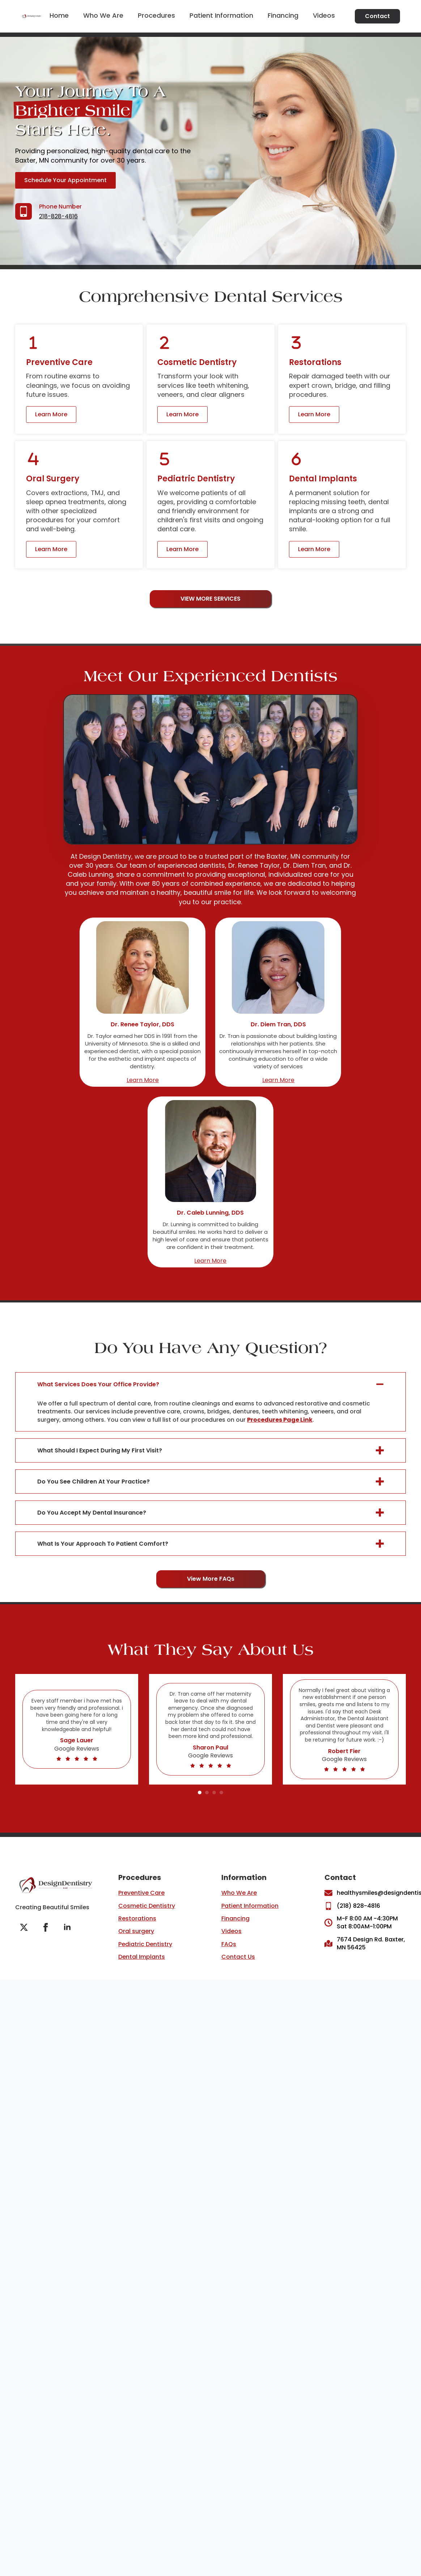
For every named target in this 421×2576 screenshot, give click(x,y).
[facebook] (45, 1927)
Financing (283, 16)
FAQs (228, 1944)
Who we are (103, 16)
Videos (324, 16)
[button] (199, 1792)
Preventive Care (141, 1893)
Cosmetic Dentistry (146, 1906)
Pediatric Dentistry (145, 1944)
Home (59, 16)
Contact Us (238, 1957)
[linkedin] (67, 1927)
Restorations (137, 1918)
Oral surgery (136, 1931)
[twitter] (24, 1927)
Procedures (156, 16)
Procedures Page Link (279, 1420)
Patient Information (221, 16)
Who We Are (239, 1893)
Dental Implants (141, 1957)
